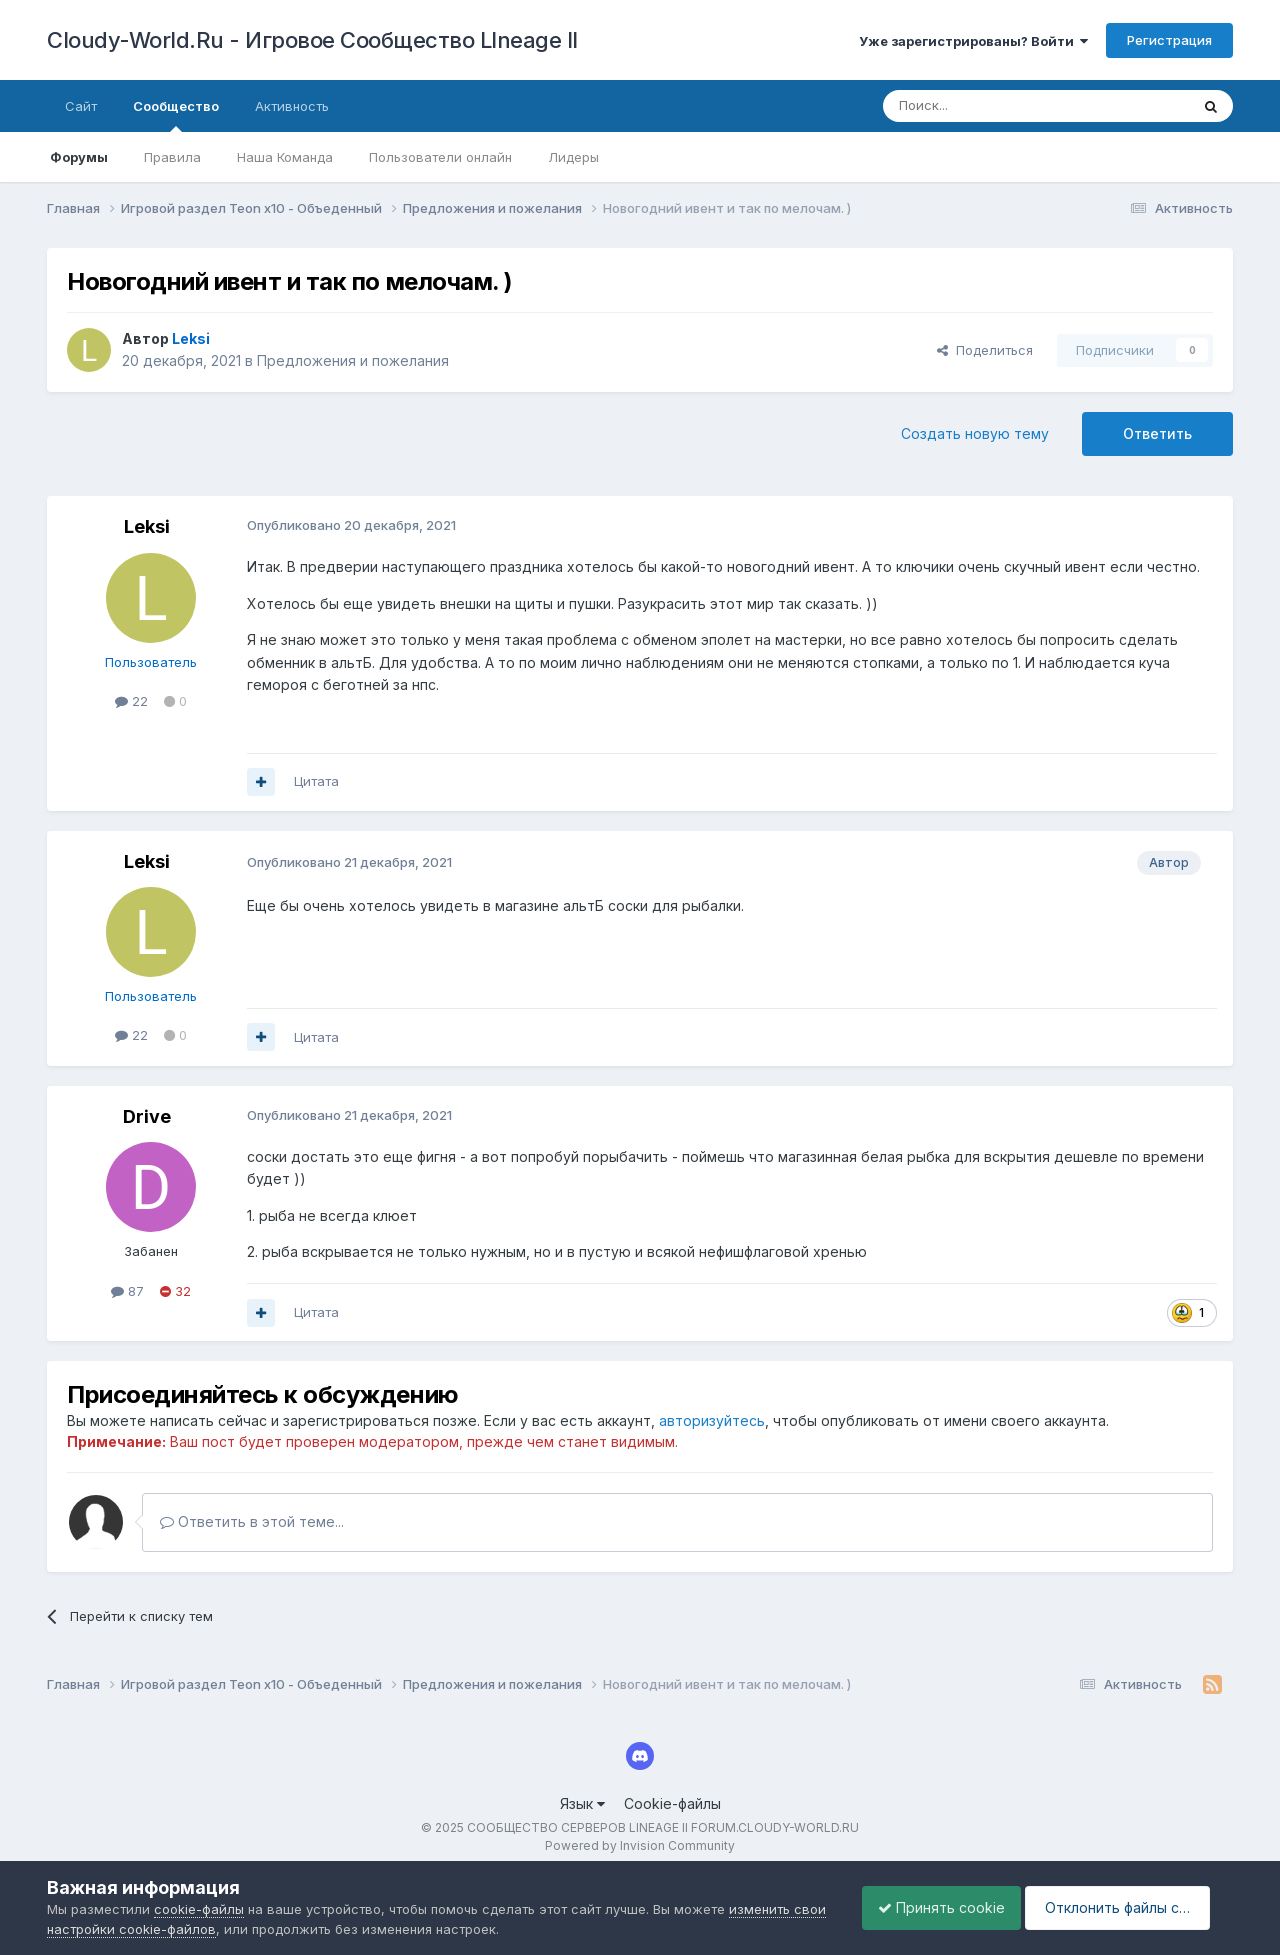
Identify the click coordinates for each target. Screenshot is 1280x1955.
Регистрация (1169, 40)
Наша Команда (285, 157)
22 (131, 701)
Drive (147, 1116)
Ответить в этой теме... (252, 1521)
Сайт (81, 106)
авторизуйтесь (712, 1420)
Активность (292, 106)
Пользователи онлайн (440, 157)
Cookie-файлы (672, 1803)
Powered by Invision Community (640, 1845)
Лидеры (573, 157)
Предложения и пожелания (353, 360)
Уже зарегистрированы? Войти (973, 41)
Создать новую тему (975, 433)
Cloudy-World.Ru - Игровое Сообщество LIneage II (312, 40)
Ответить (1157, 433)
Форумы (79, 157)
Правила (172, 157)
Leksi (147, 526)
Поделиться (985, 350)
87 (127, 1291)
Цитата (316, 781)
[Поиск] (990, 106)
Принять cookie (926, 1907)
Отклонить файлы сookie (1124, 1907)
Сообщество (176, 115)
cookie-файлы (199, 1909)
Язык (582, 1803)
